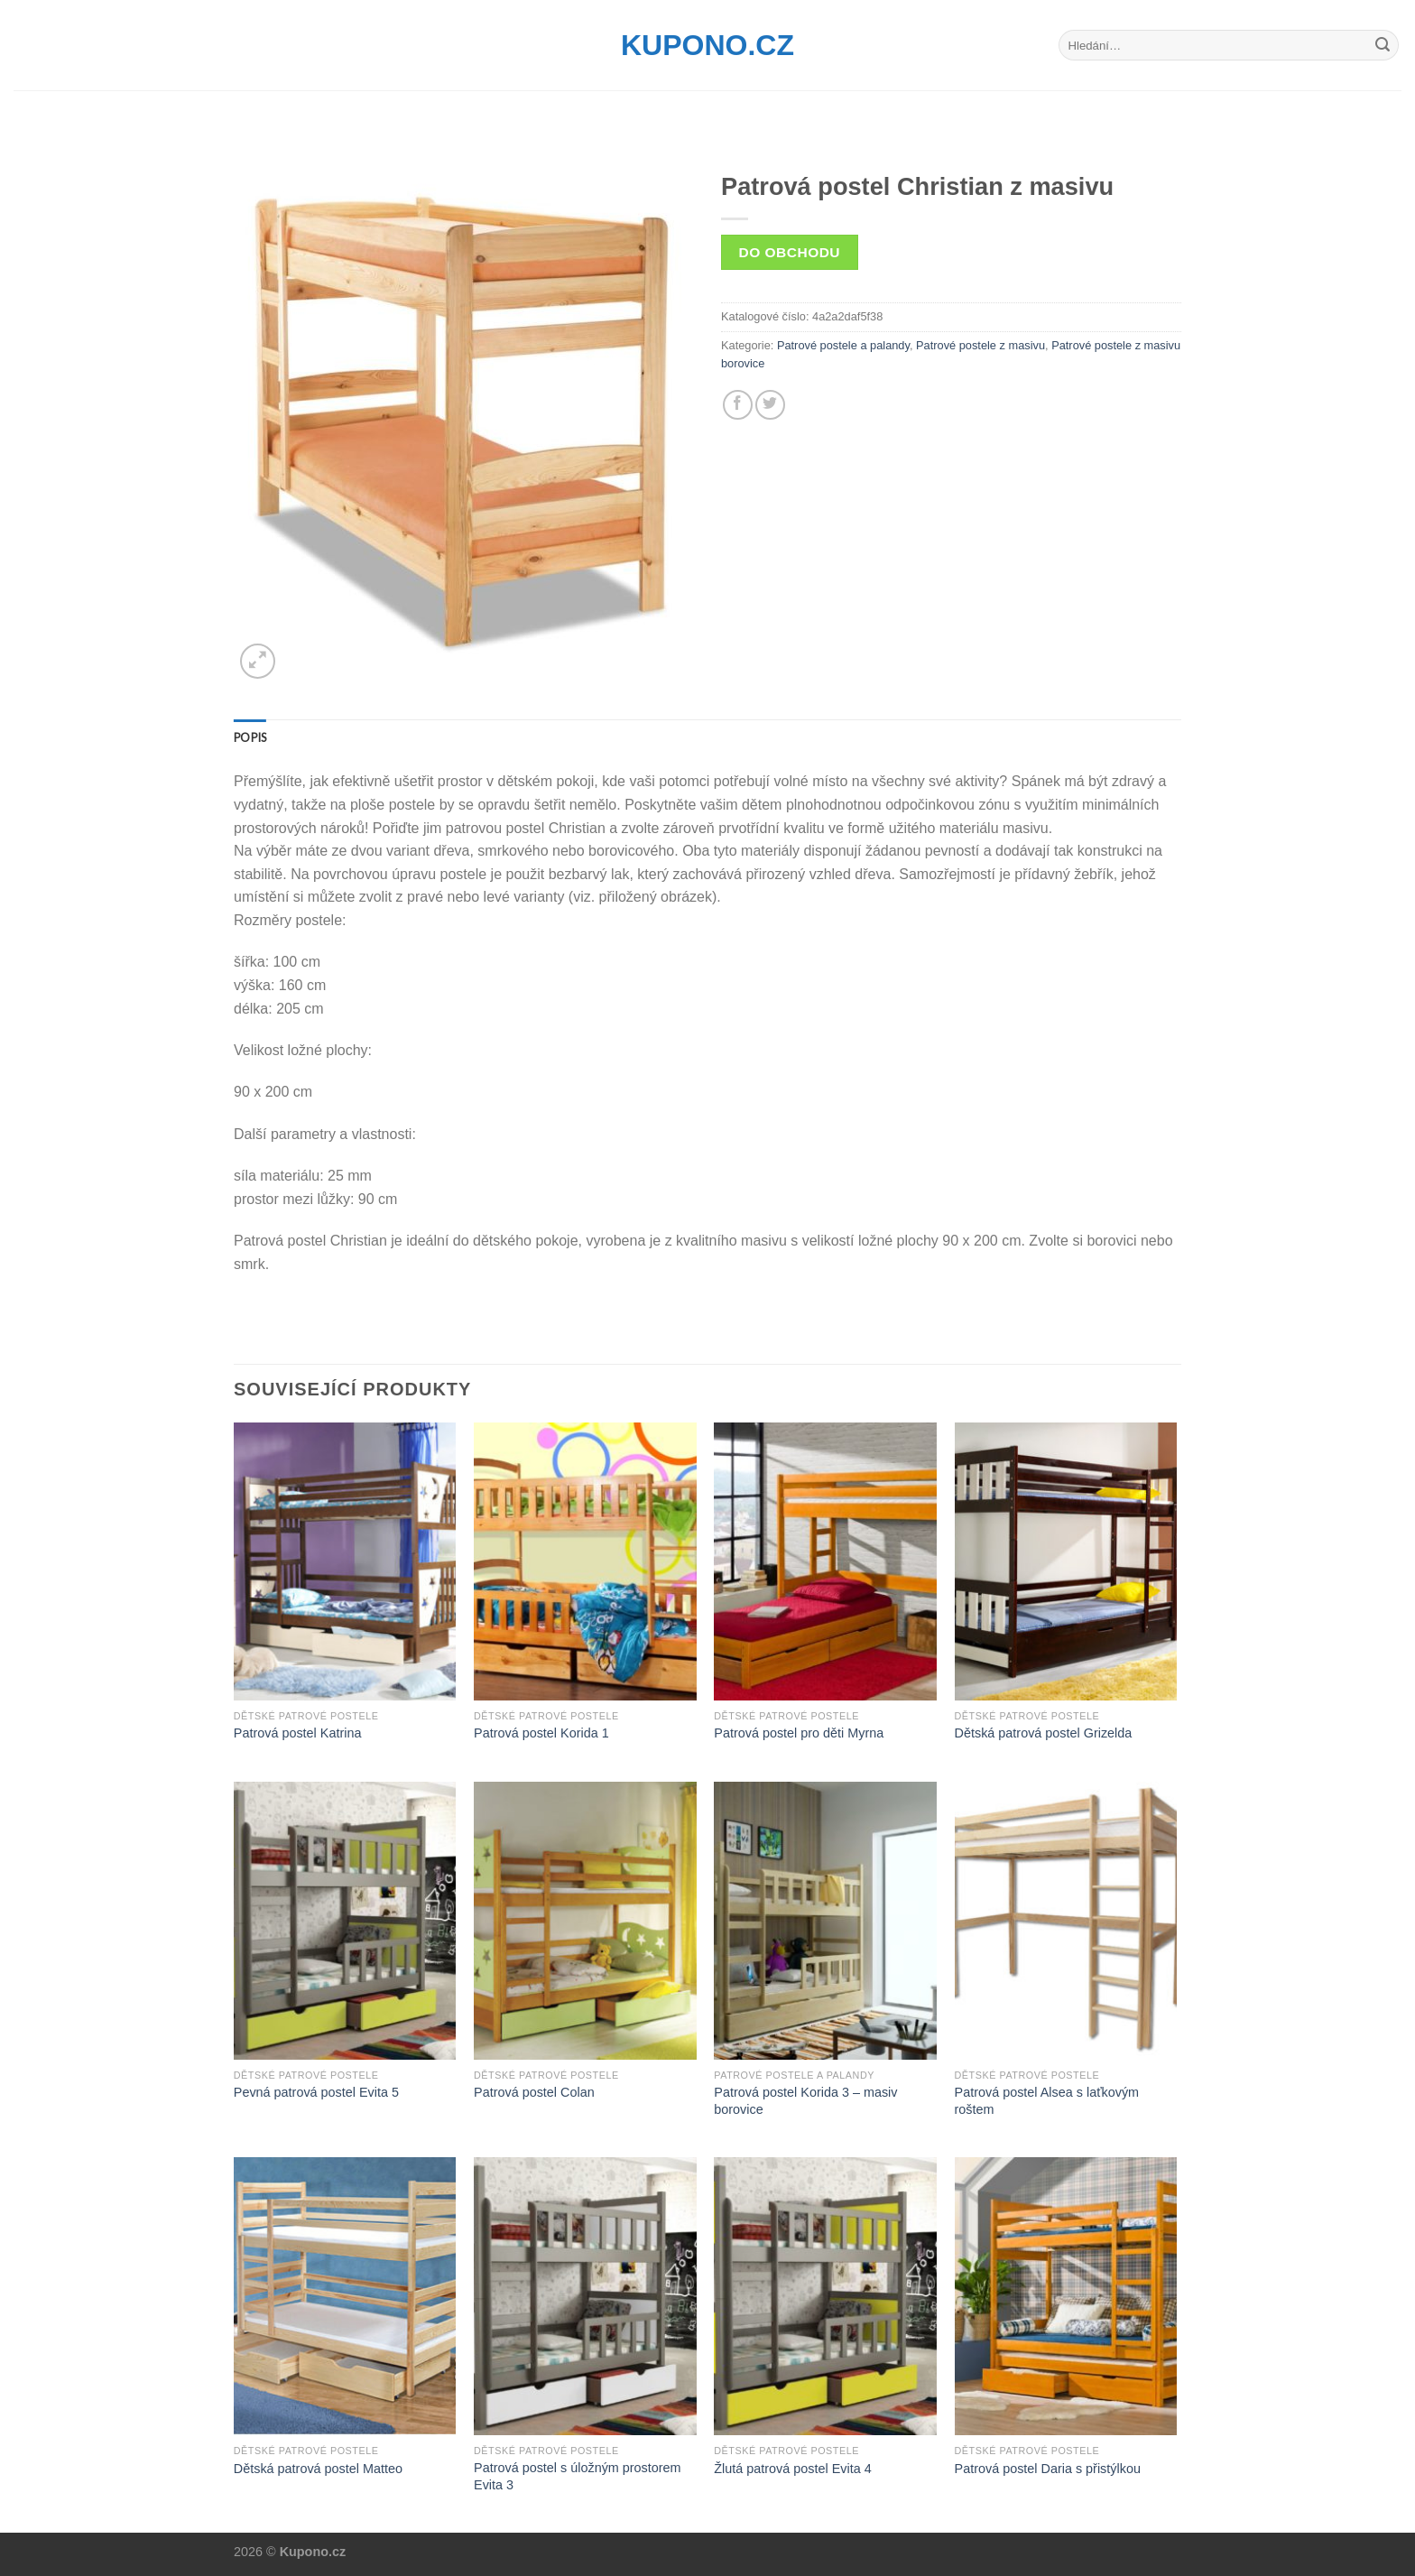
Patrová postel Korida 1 (541, 1733)
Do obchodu (789, 252)
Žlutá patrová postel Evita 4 (792, 2468)
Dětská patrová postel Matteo (318, 2468)
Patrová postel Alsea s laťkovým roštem (1047, 2101)
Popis (250, 737)
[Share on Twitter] (770, 405)
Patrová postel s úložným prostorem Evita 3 (577, 2476)
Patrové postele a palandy (843, 345)
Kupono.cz (707, 45)
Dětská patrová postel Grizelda (1044, 1733)
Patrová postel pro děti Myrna (798, 1733)
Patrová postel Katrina (298, 1733)
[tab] (250, 737)
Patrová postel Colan (534, 2092)
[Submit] (1382, 45)
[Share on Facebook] (738, 405)
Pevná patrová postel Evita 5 (316, 2092)
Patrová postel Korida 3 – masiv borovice (805, 2101)
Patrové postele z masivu (980, 345)
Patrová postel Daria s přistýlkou (1048, 2468)
